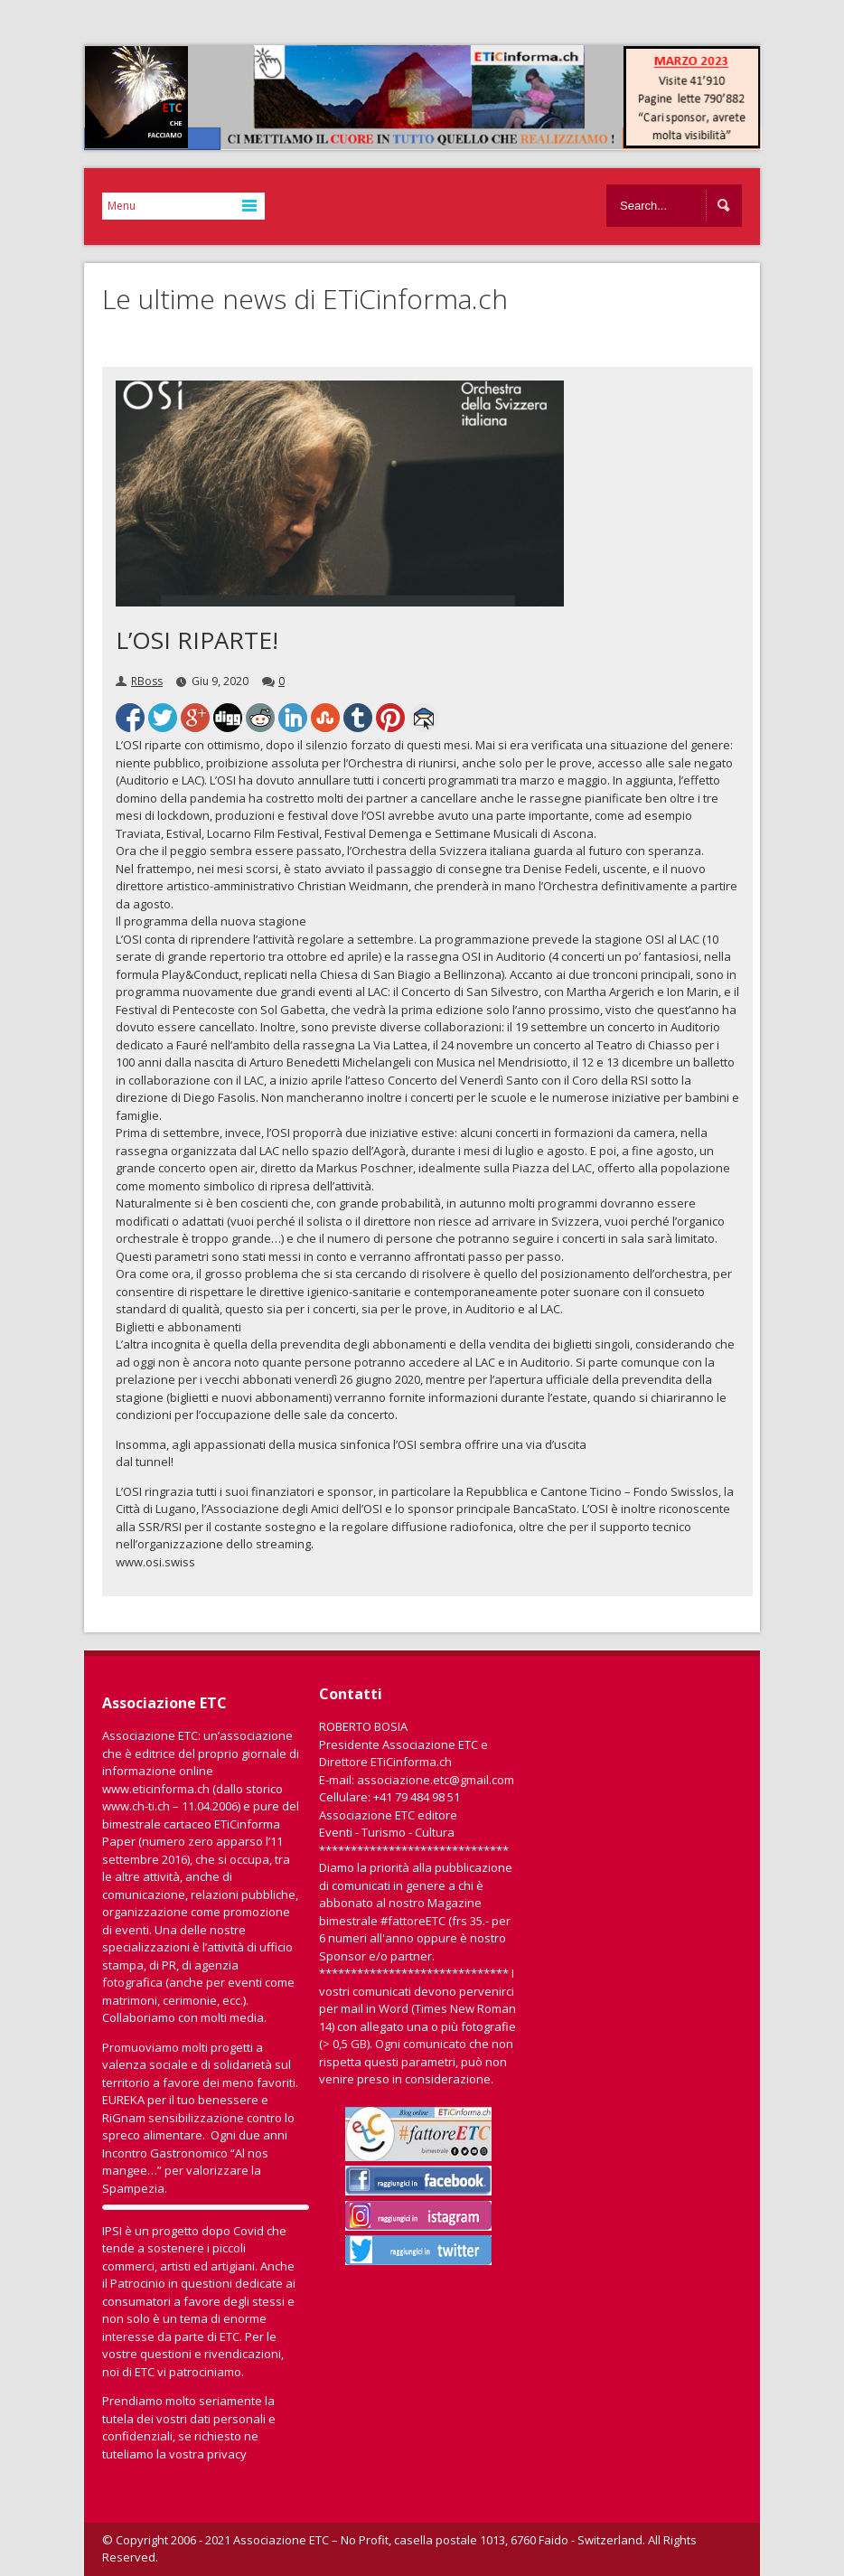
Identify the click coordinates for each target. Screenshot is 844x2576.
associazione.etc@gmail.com (435, 1780)
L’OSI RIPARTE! (197, 640)
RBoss (147, 681)
